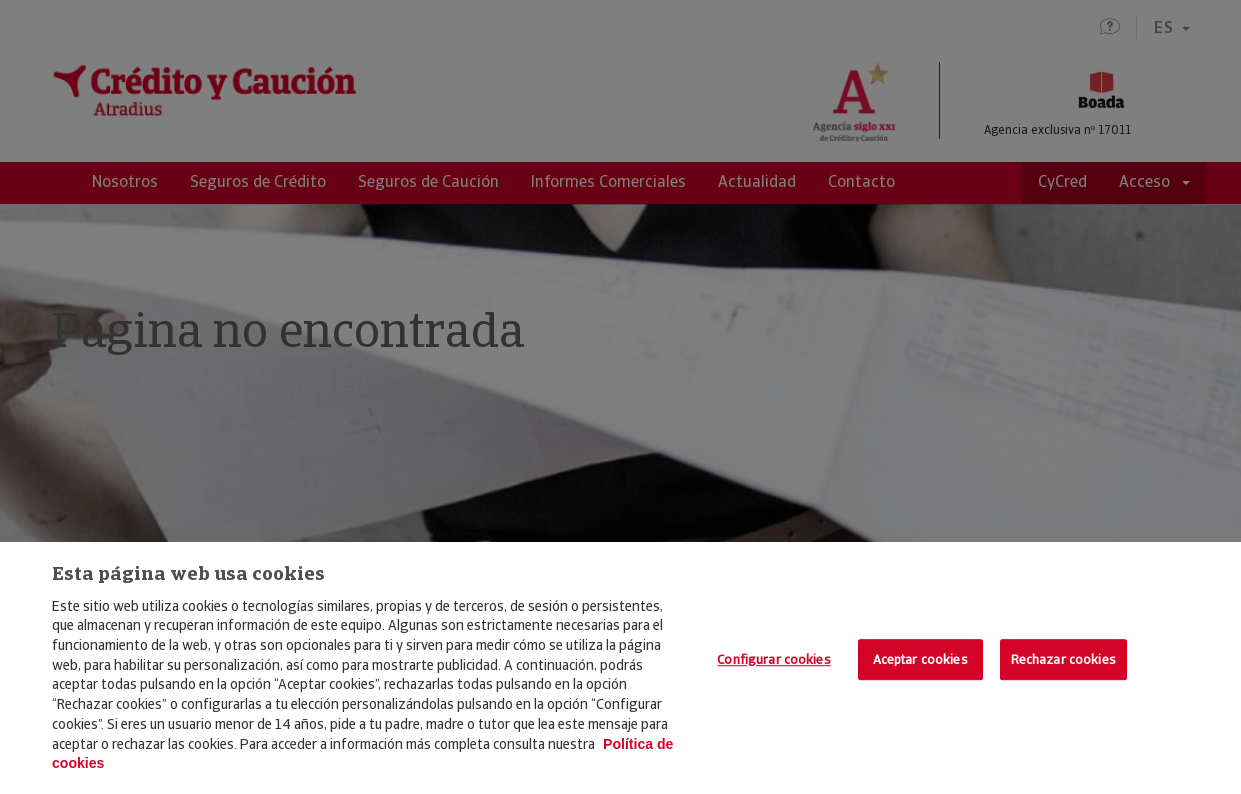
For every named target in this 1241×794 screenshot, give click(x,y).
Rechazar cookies (1063, 659)
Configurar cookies (773, 659)
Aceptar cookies (920, 659)
